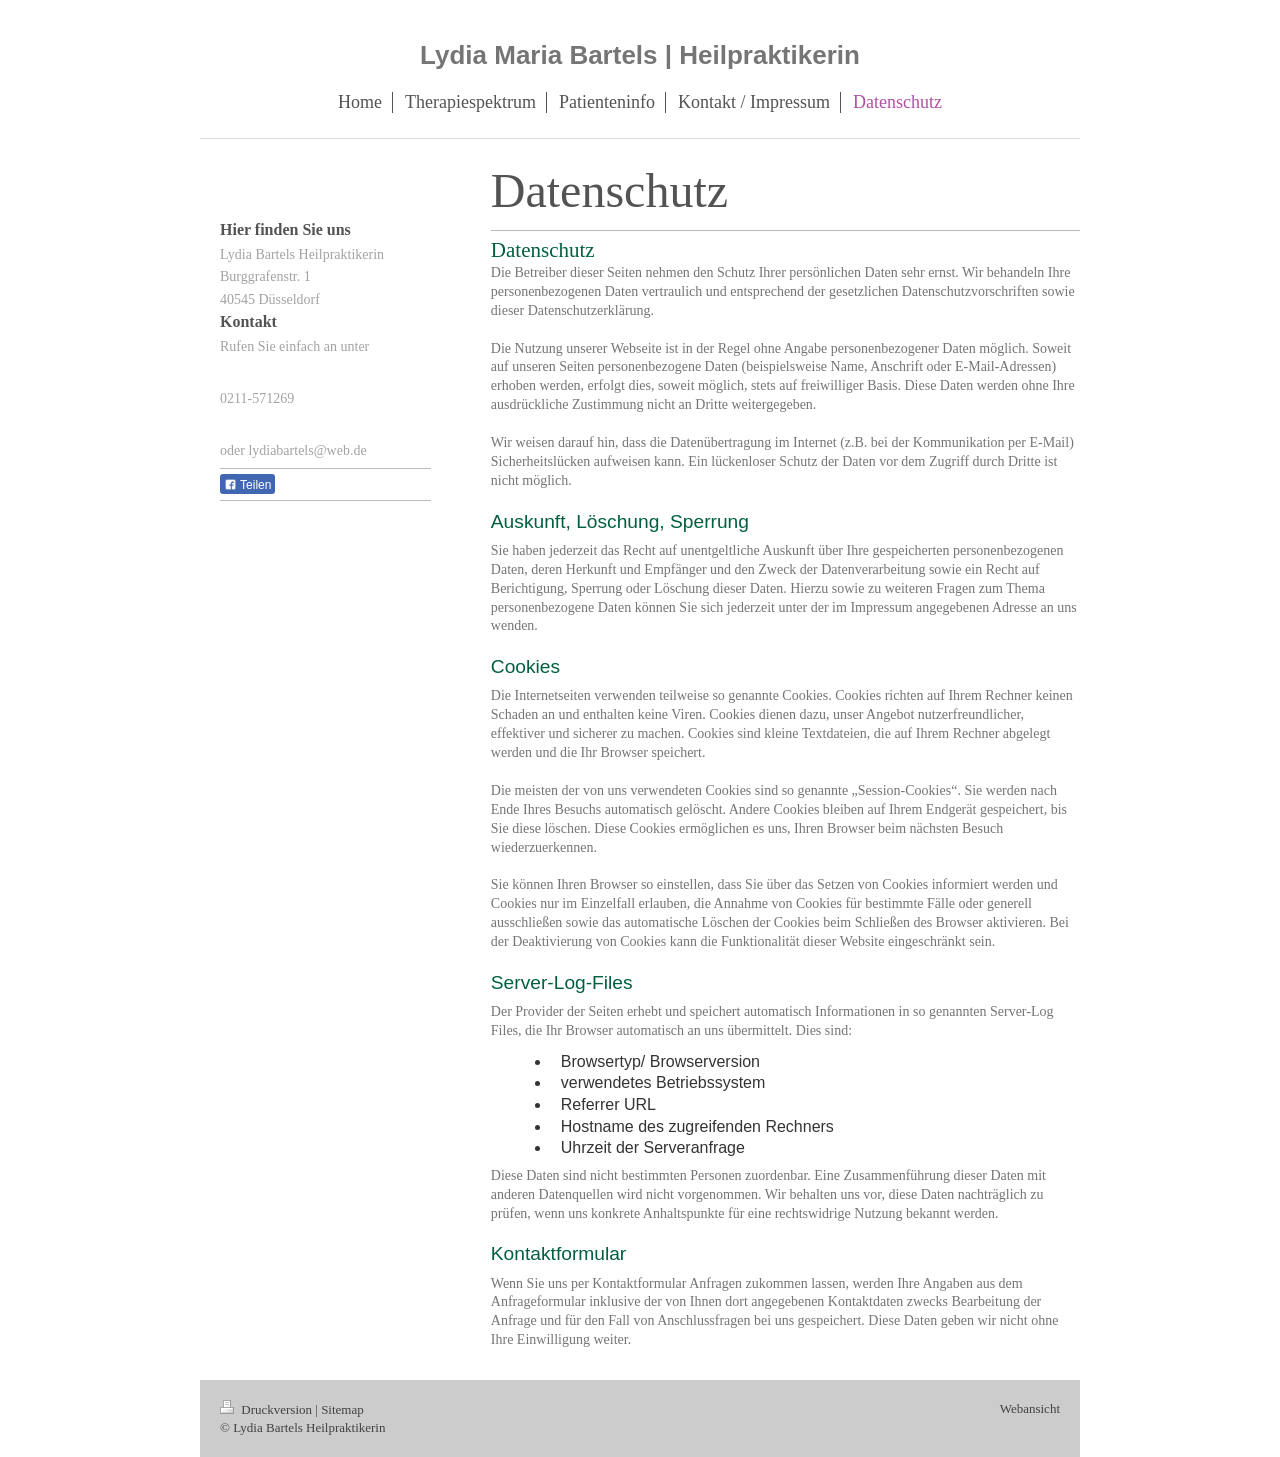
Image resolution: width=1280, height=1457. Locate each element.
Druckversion (267, 1409)
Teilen (247, 485)
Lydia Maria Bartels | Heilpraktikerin (640, 55)
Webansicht (1030, 1408)
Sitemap (342, 1409)
